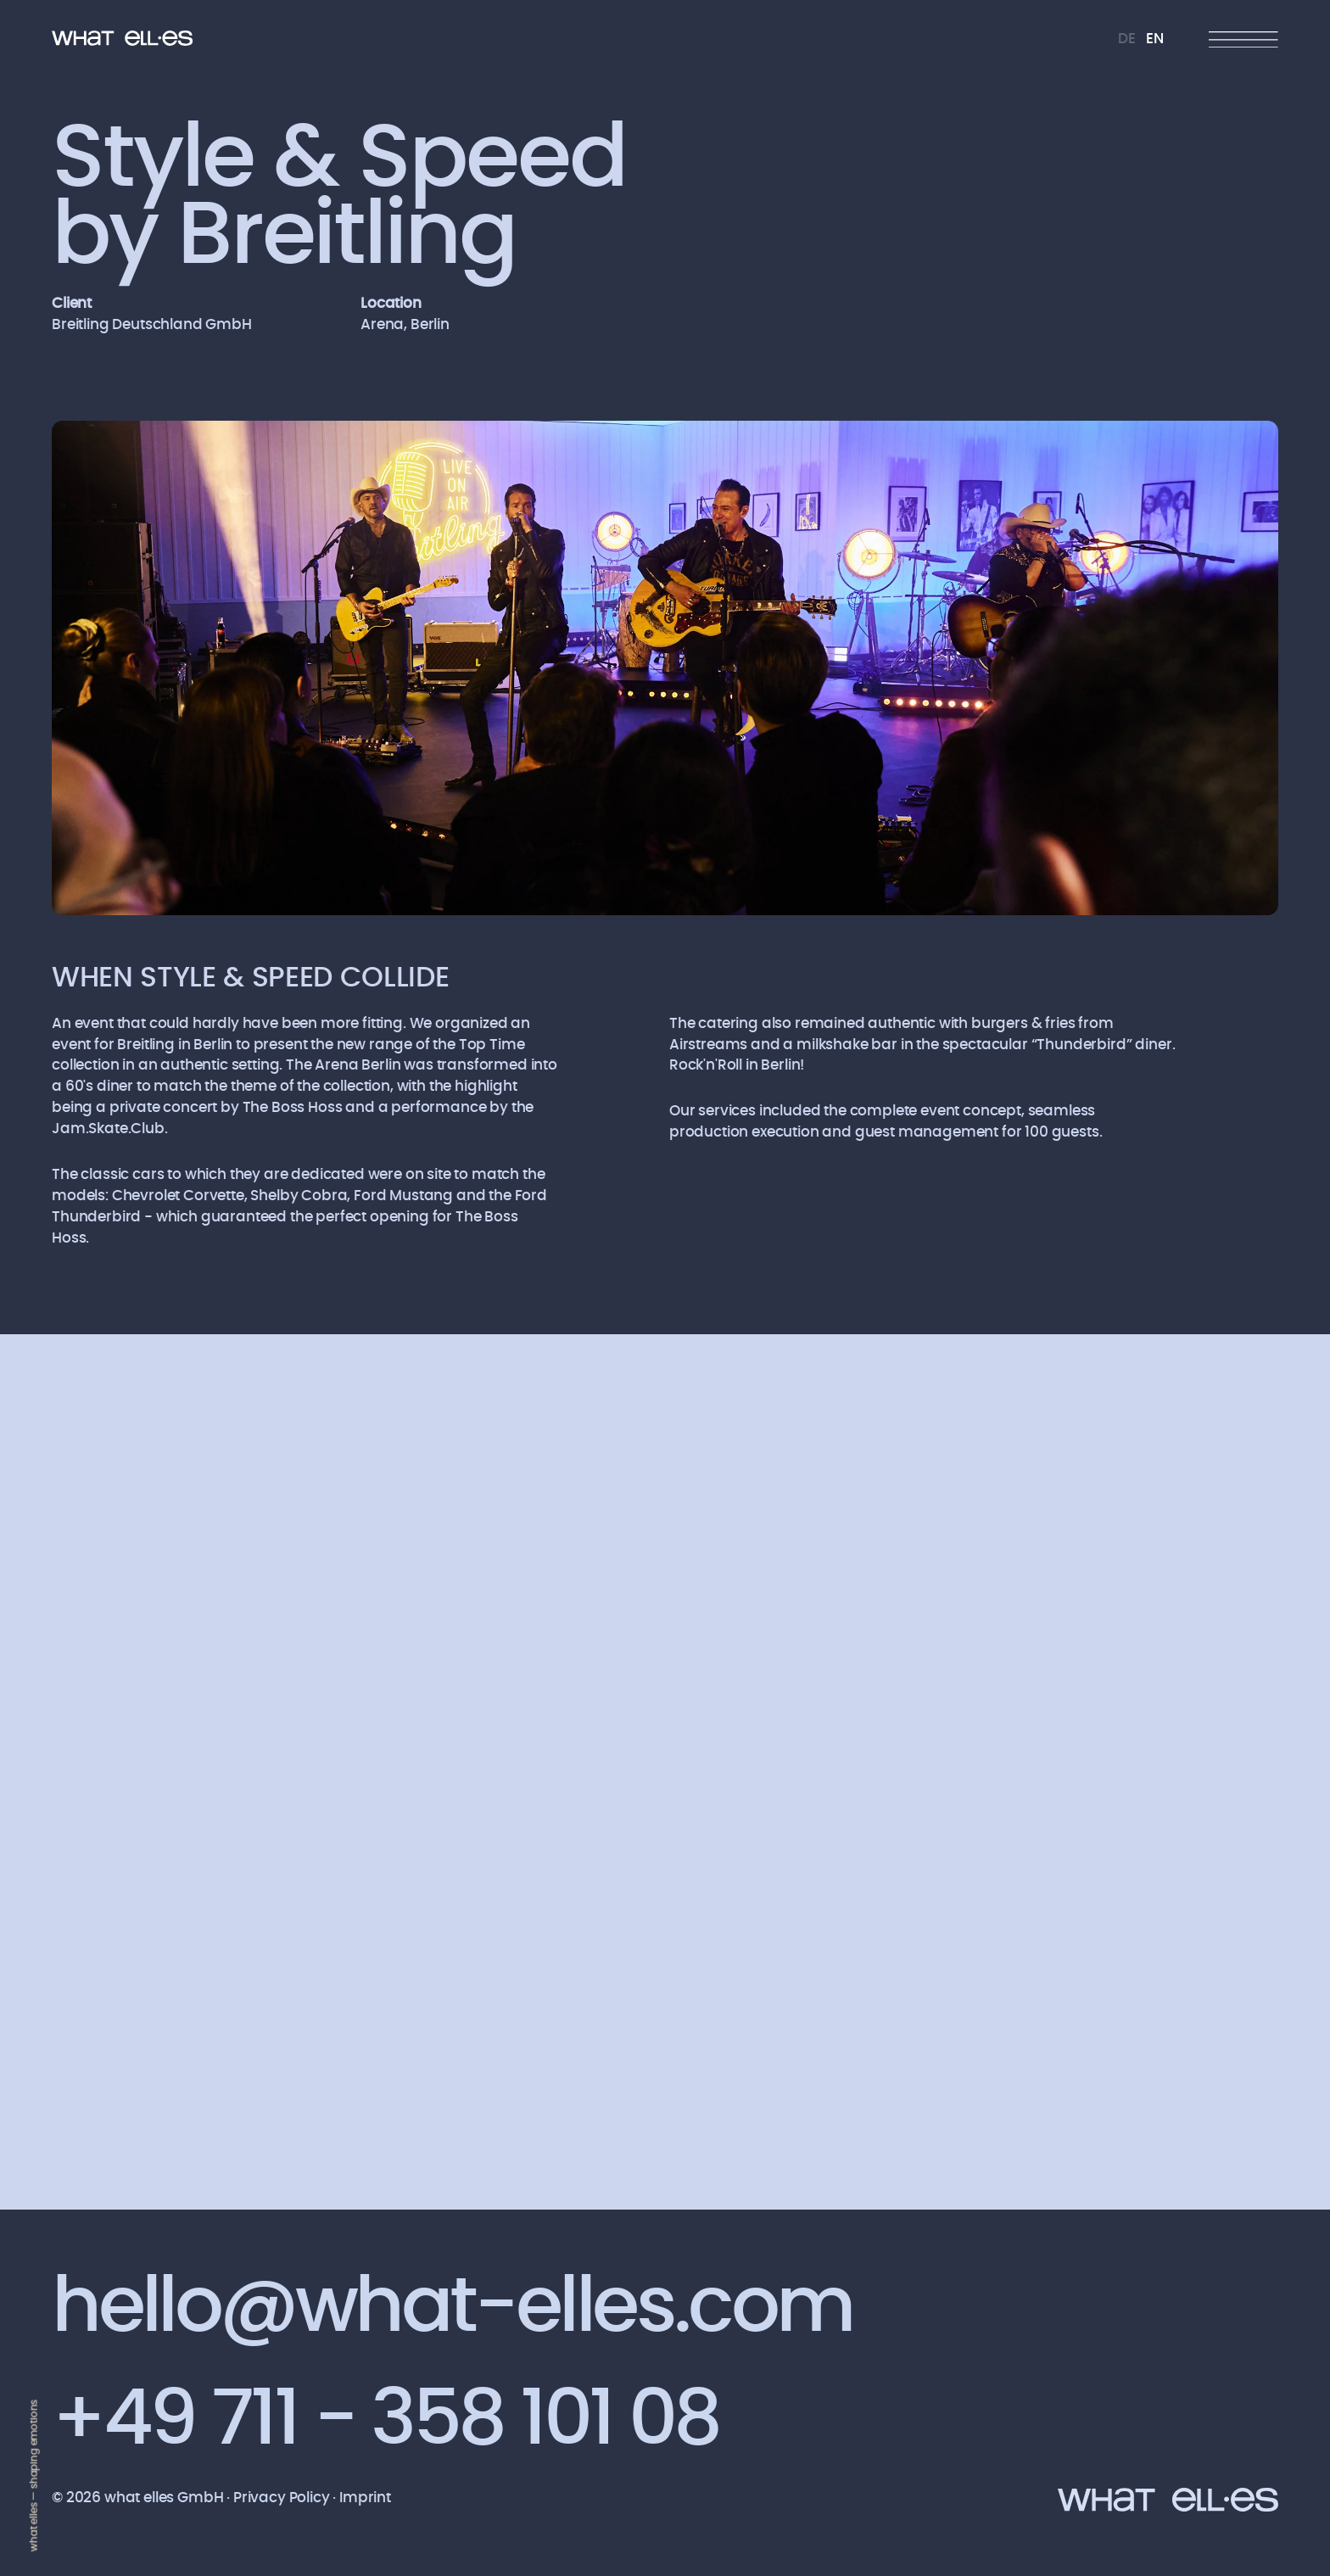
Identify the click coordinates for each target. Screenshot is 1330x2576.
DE (1127, 39)
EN (1155, 39)
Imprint (365, 2498)
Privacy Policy (283, 2498)
